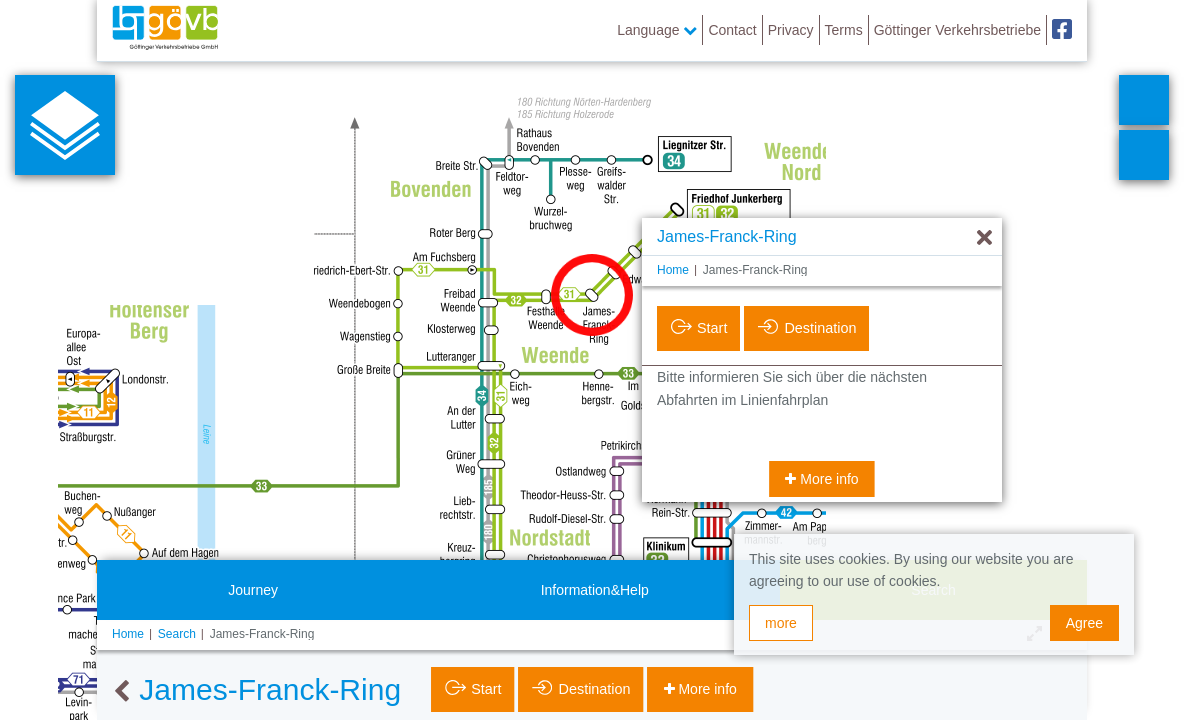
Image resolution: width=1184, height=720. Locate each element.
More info (827, 479)
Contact (732, 30)
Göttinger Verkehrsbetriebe (957, 30)
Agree (1084, 623)
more (781, 623)
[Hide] (984, 238)
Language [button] (657, 30)
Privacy (791, 30)
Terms (844, 30)
